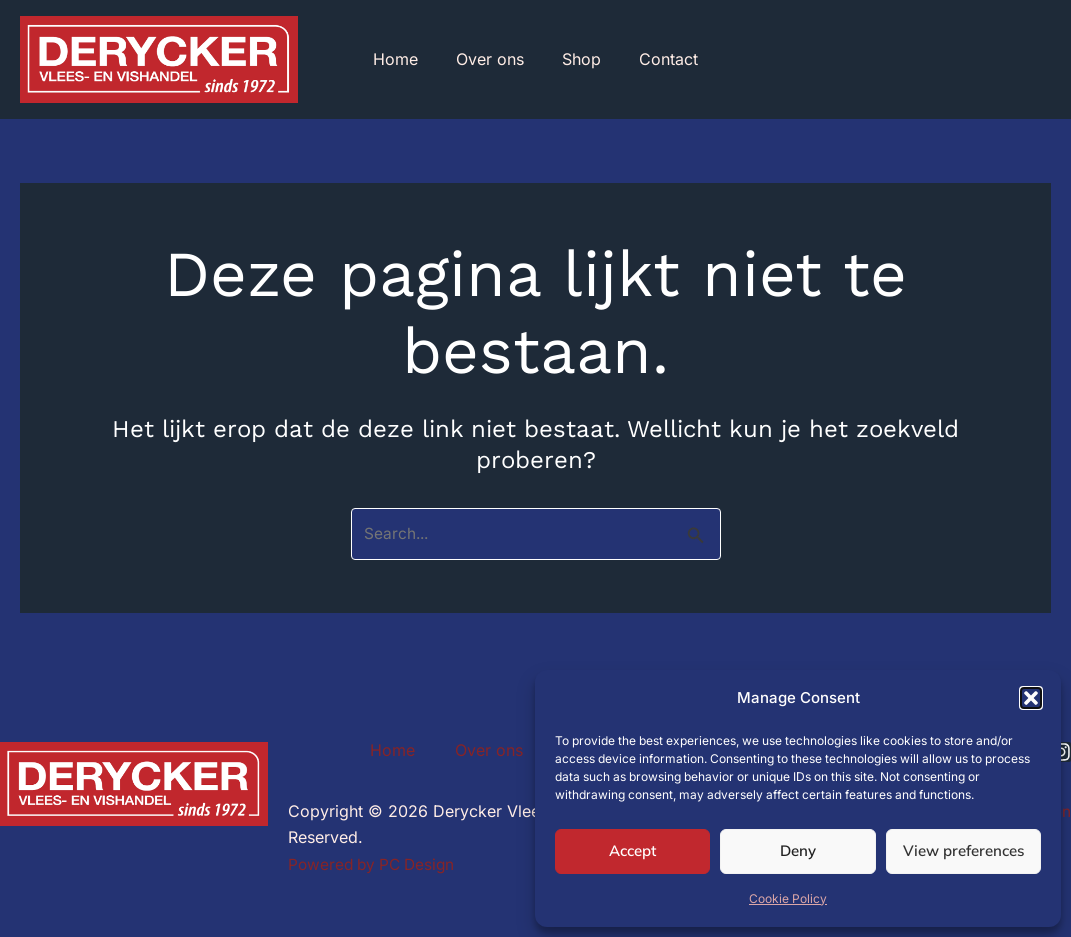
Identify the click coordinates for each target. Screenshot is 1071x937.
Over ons (493, 61)
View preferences (963, 850)
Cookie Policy (788, 898)
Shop (578, 61)
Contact (659, 61)
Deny (798, 850)
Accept (632, 850)
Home (404, 61)
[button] (1031, 698)
